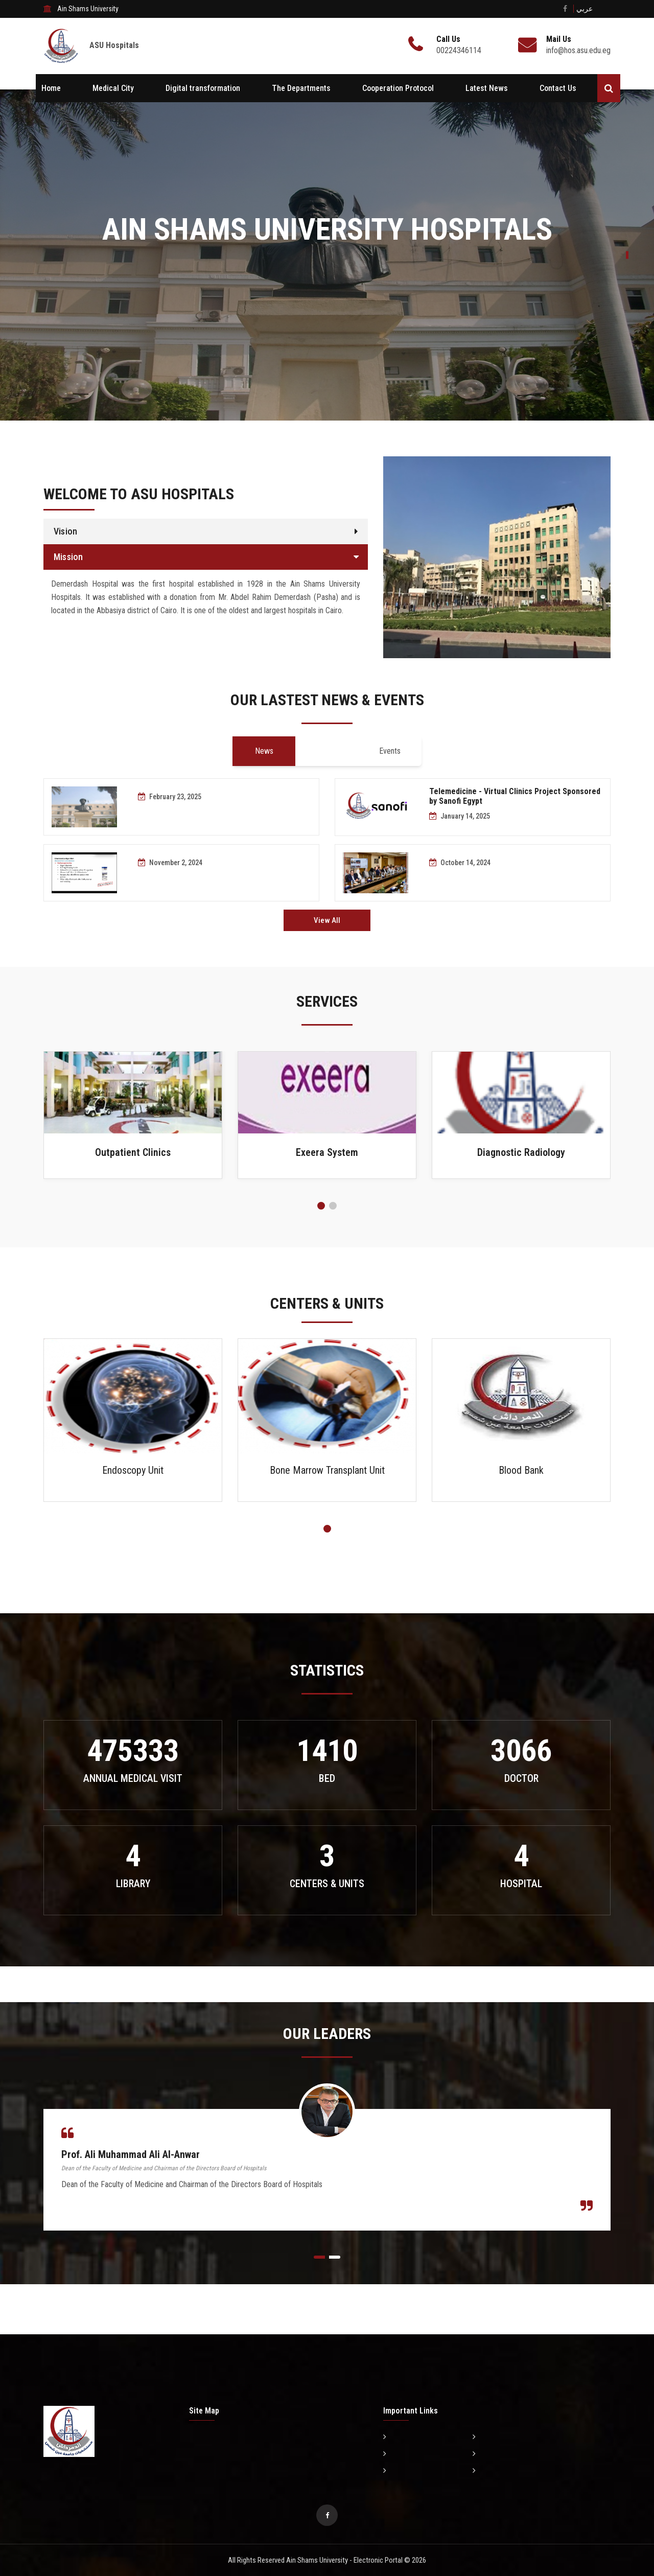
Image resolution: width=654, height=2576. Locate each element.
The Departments (301, 88)
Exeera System (327, 1152)
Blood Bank (521, 1470)
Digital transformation (203, 88)
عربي (584, 9)
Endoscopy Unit (133, 1470)
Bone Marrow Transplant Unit (327, 1470)
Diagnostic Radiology (521, 1152)
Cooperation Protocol (398, 88)
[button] (321, 1206)
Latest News (486, 88)
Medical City (113, 88)
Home (51, 88)
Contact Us (558, 88)
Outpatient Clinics (133, 1152)
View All (327, 920)
